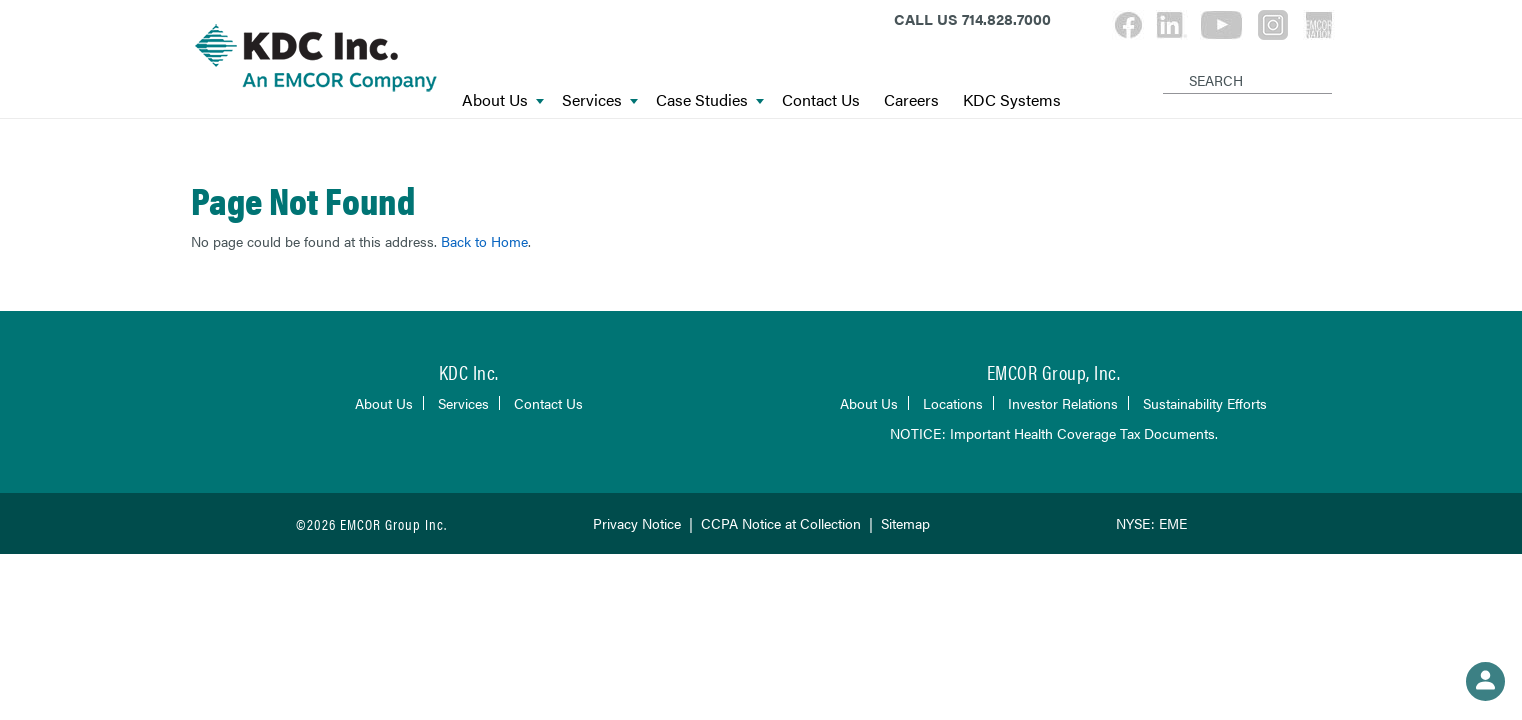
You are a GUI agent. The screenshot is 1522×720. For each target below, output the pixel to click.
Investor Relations (1063, 403)
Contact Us (821, 100)
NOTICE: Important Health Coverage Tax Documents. (1054, 433)
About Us (503, 100)
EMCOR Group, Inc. (1054, 371)
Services (600, 100)
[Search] (1166, 64)
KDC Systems (1012, 100)
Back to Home (484, 241)
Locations (953, 403)
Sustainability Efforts (1205, 403)
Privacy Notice (637, 523)
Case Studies (710, 100)
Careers (911, 100)
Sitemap (905, 523)
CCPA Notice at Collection (781, 523)
